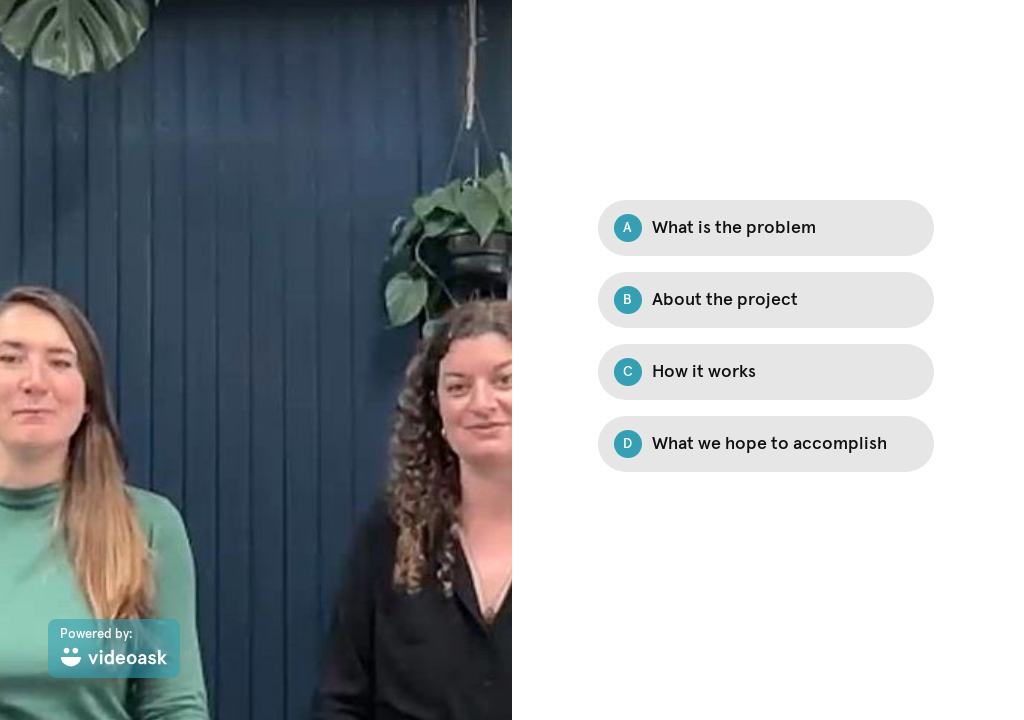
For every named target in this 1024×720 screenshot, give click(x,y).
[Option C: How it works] (766, 372)
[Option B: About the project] (766, 300)
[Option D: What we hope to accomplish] (766, 444)
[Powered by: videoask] (114, 648)
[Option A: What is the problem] (766, 228)
